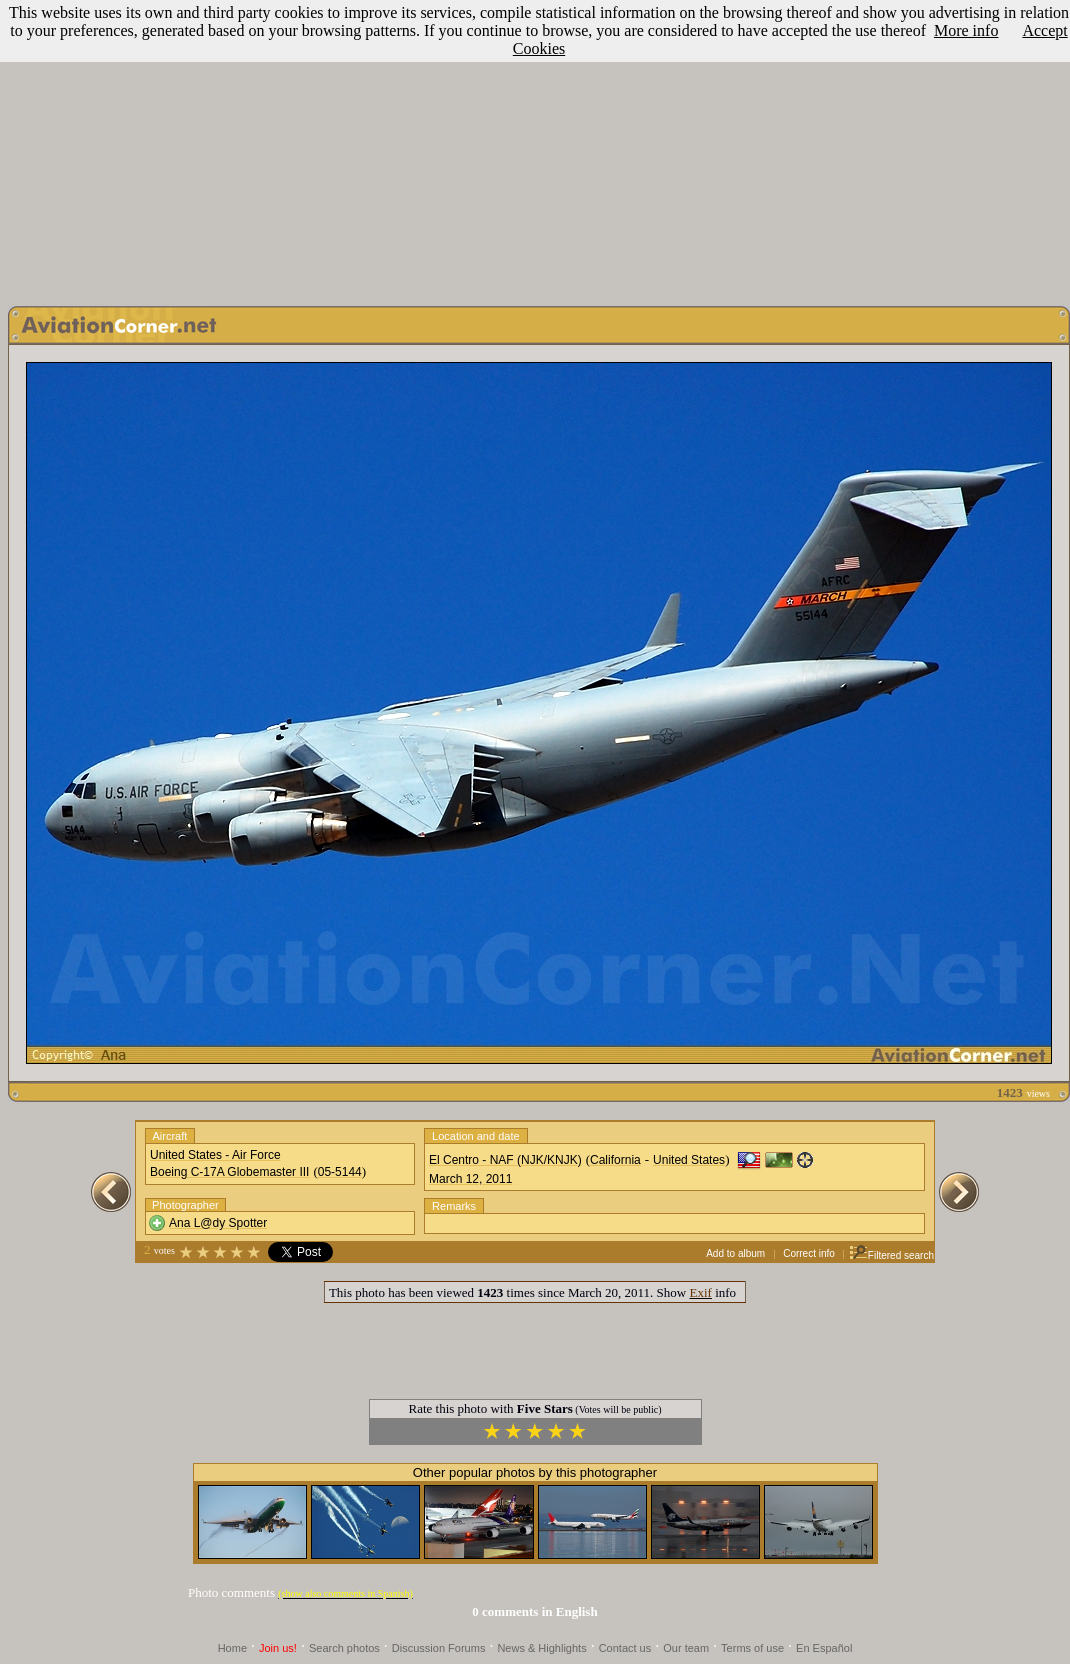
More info (966, 30)
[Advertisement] (535, 148)
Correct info (809, 1253)
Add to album (735, 1253)
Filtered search (891, 1255)
